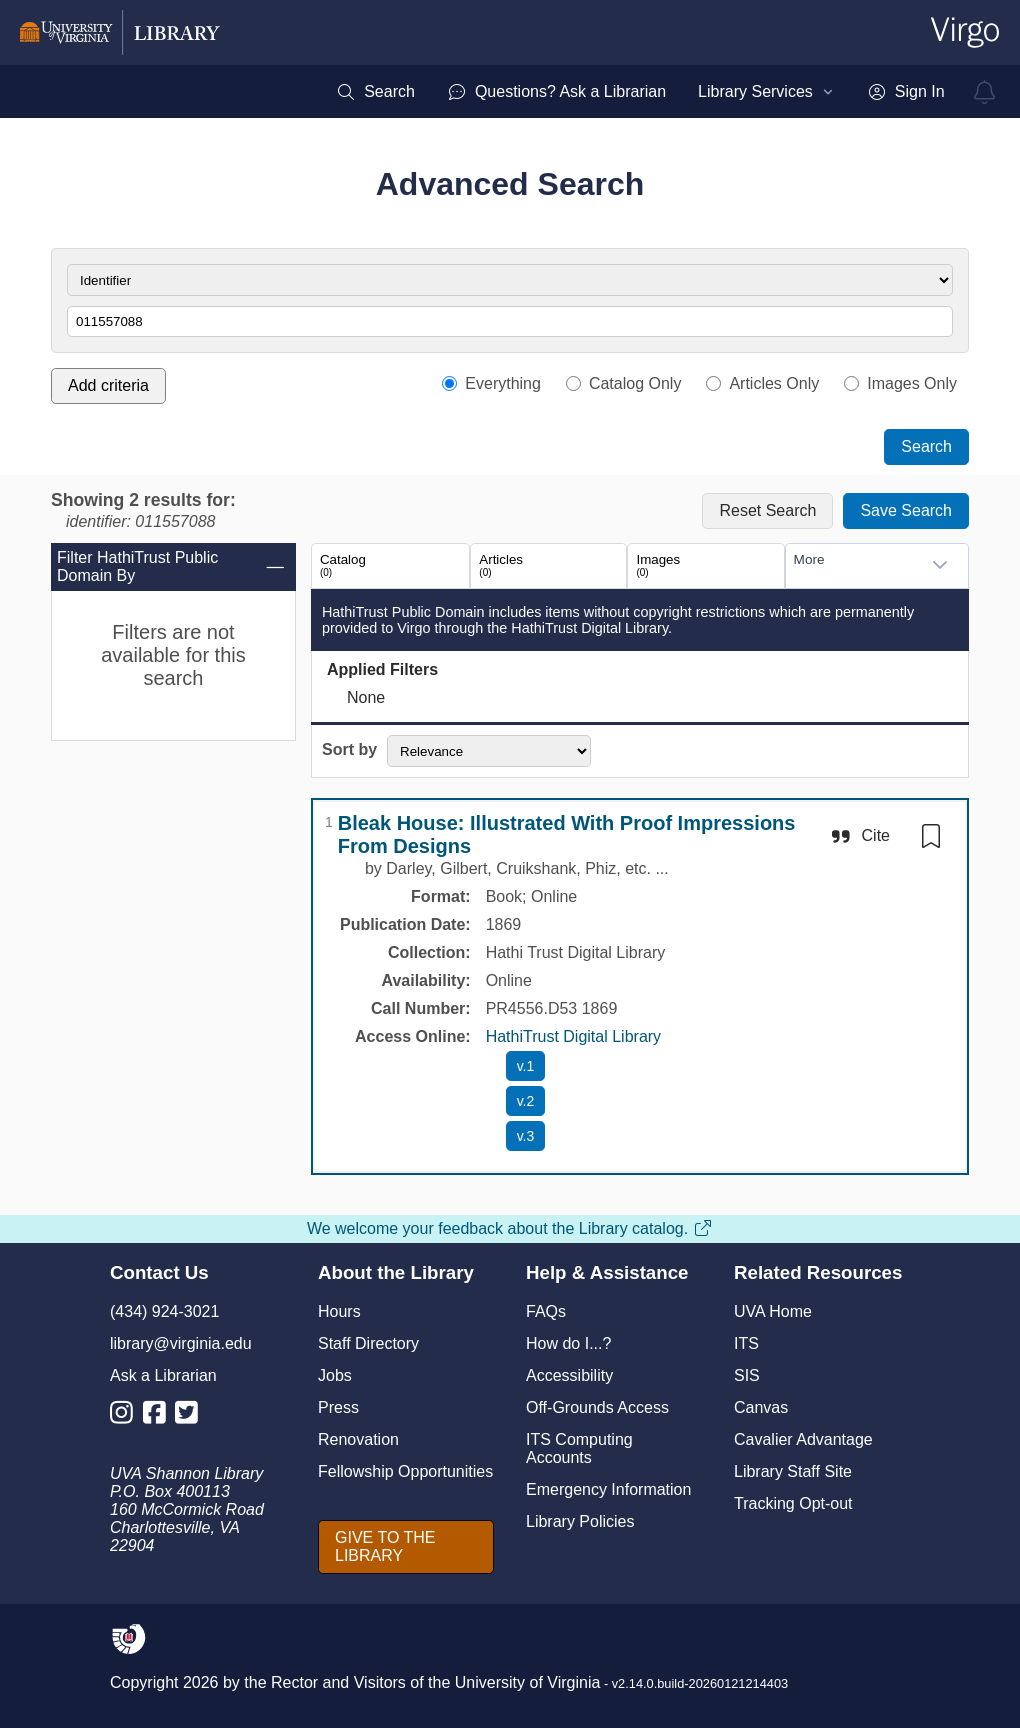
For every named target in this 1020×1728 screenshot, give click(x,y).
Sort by (349, 749)
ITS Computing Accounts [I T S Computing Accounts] (579, 1448)
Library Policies (580, 1521)
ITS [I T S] (746, 1343)
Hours (339, 1311)
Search (926, 446)
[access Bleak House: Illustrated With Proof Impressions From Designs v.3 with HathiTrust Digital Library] (526, 1136)
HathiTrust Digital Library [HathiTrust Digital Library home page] (573, 1036)
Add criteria (108, 385)
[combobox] (857, 565)
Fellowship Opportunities (405, 1471)
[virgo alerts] (985, 92)
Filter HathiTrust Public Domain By (171, 566)
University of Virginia (528, 1682)
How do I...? (568, 1343)
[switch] (931, 836)
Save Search (906, 510)
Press (338, 1407)
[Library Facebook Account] (159, 1416)
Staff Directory (368, 1343)
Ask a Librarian (163, 1375)
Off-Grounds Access (597, 1407)
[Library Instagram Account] (126, 1416)
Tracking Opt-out (793, 1503)
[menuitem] (375, 92)
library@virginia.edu (181, 1343)
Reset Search (767, 510)
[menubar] (640, 92)
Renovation (358, 1439)
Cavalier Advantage (803, 1439)
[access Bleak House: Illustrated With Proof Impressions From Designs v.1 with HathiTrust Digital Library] (526, 1066)
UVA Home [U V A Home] (773, 1311)
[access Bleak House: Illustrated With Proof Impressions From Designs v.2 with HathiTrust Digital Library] (526, 1101)
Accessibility (569, 1375)
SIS (747, 1375)
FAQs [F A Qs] (546, 1311)
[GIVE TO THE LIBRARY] (406, 1547)
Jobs (335, 1375)
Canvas (761, 1407)
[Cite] (859, 836)
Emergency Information (608, 1489)
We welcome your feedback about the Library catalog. (510, 1228)
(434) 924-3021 (164, 1311)
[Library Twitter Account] (191, 1416)
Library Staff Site (793, 1471)
